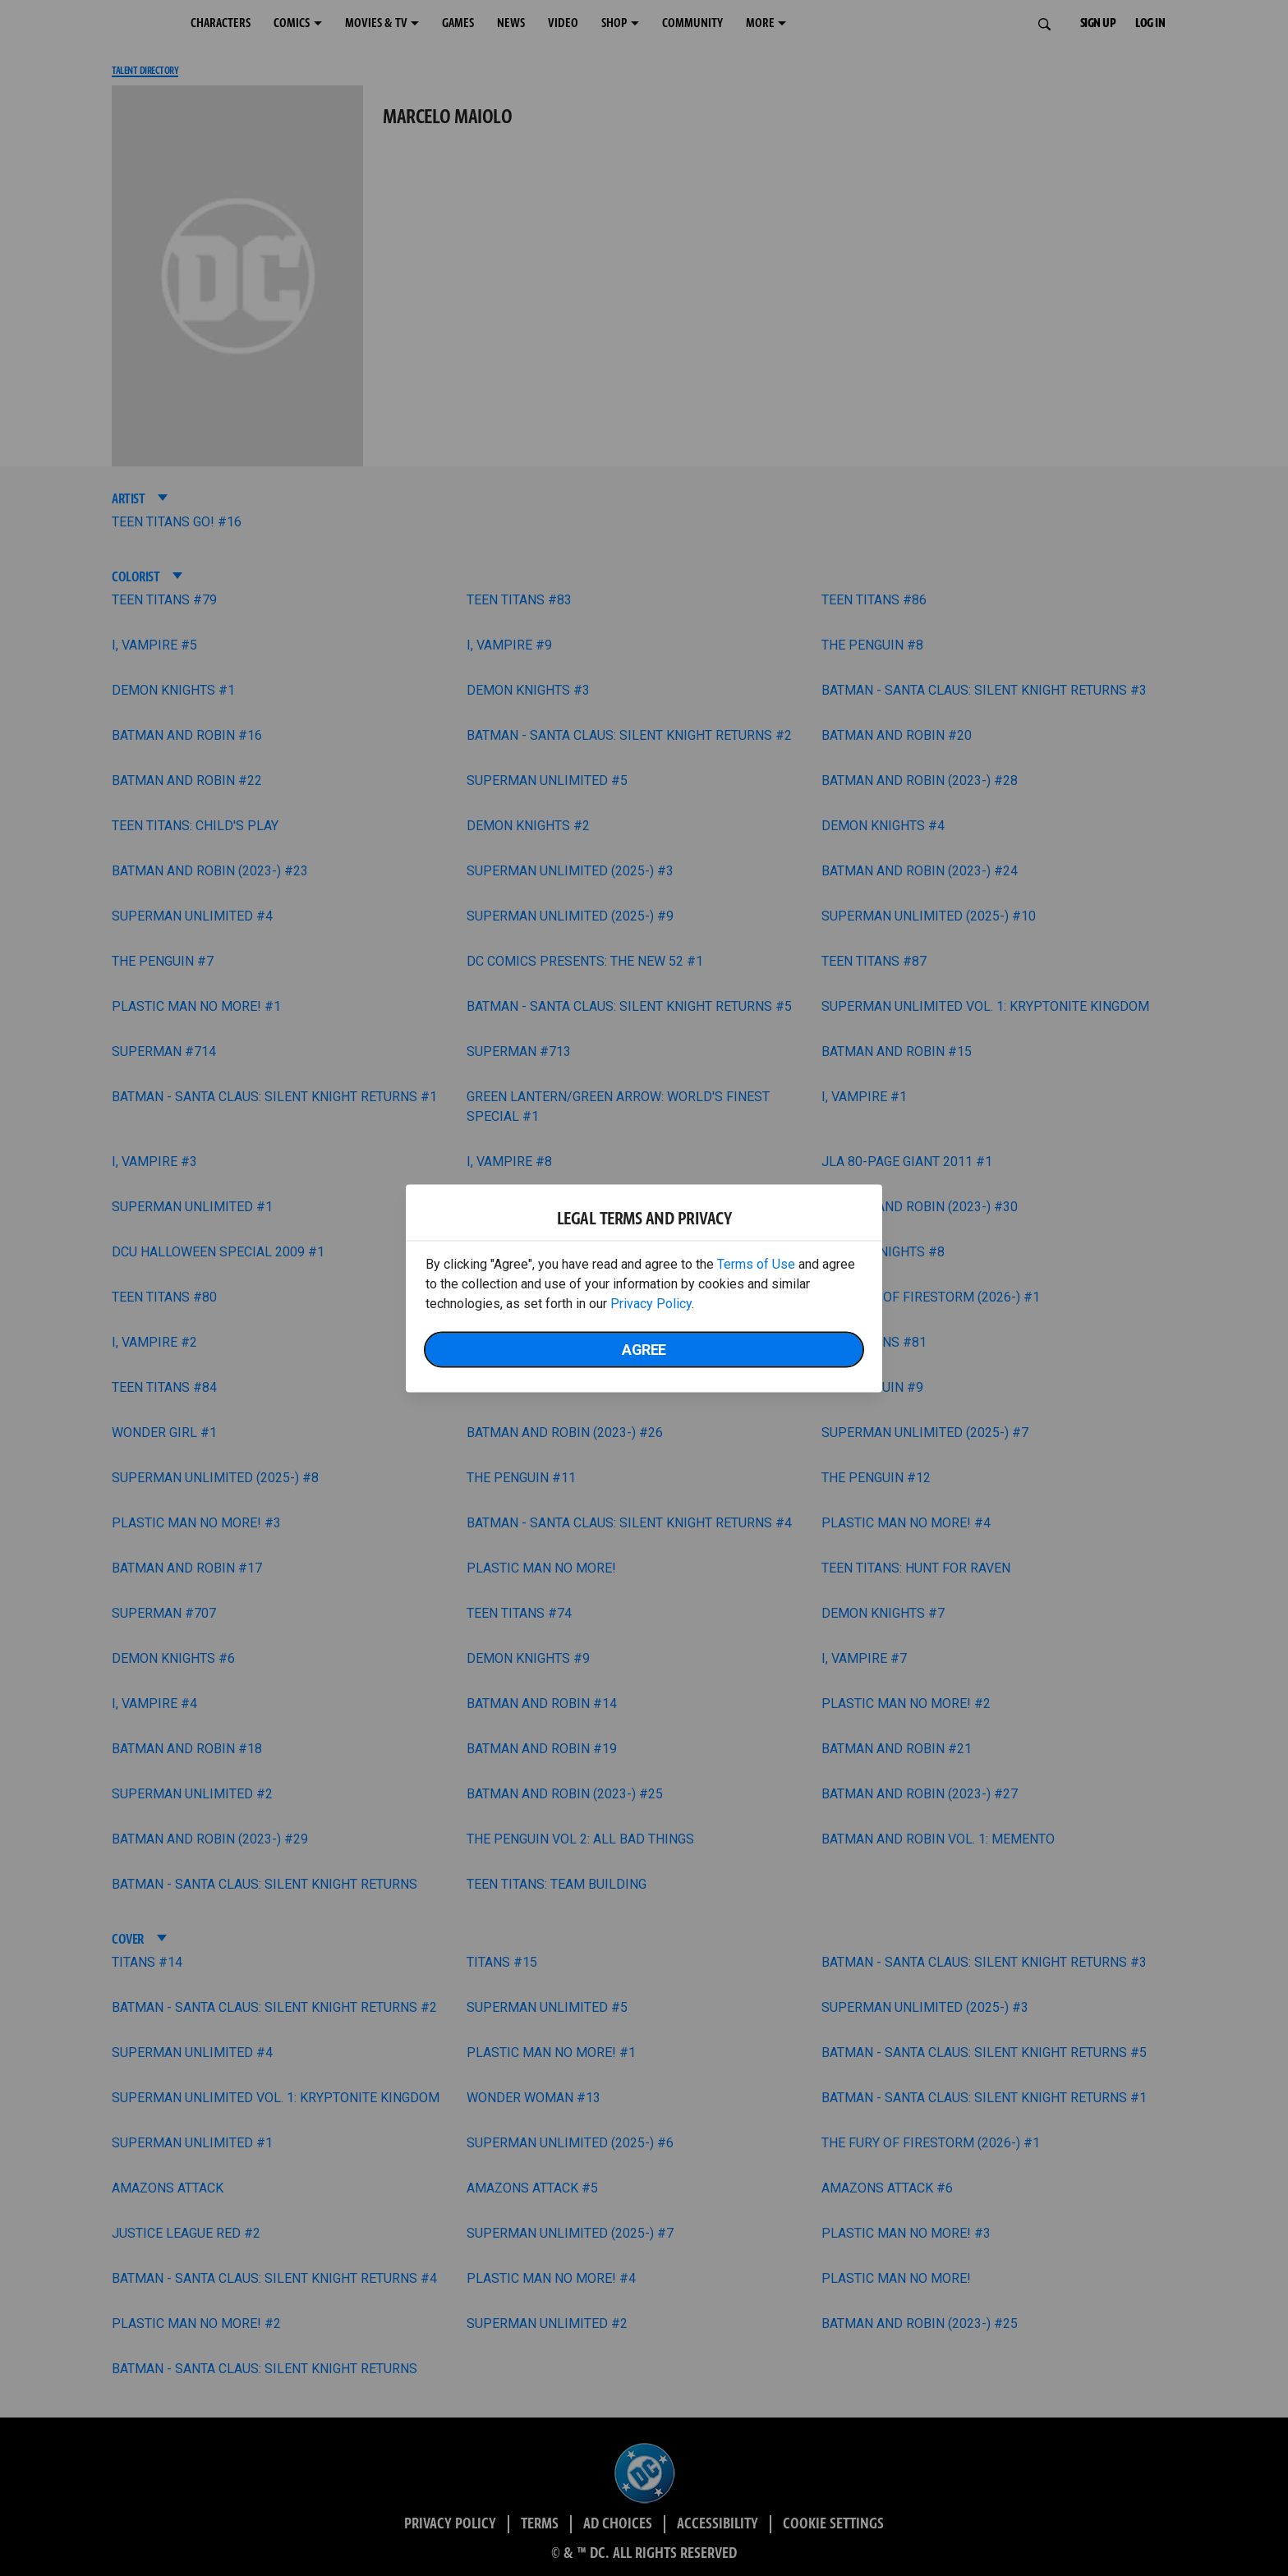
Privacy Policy (651, 1303)
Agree (644, 1348)
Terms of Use (756, 1263)
